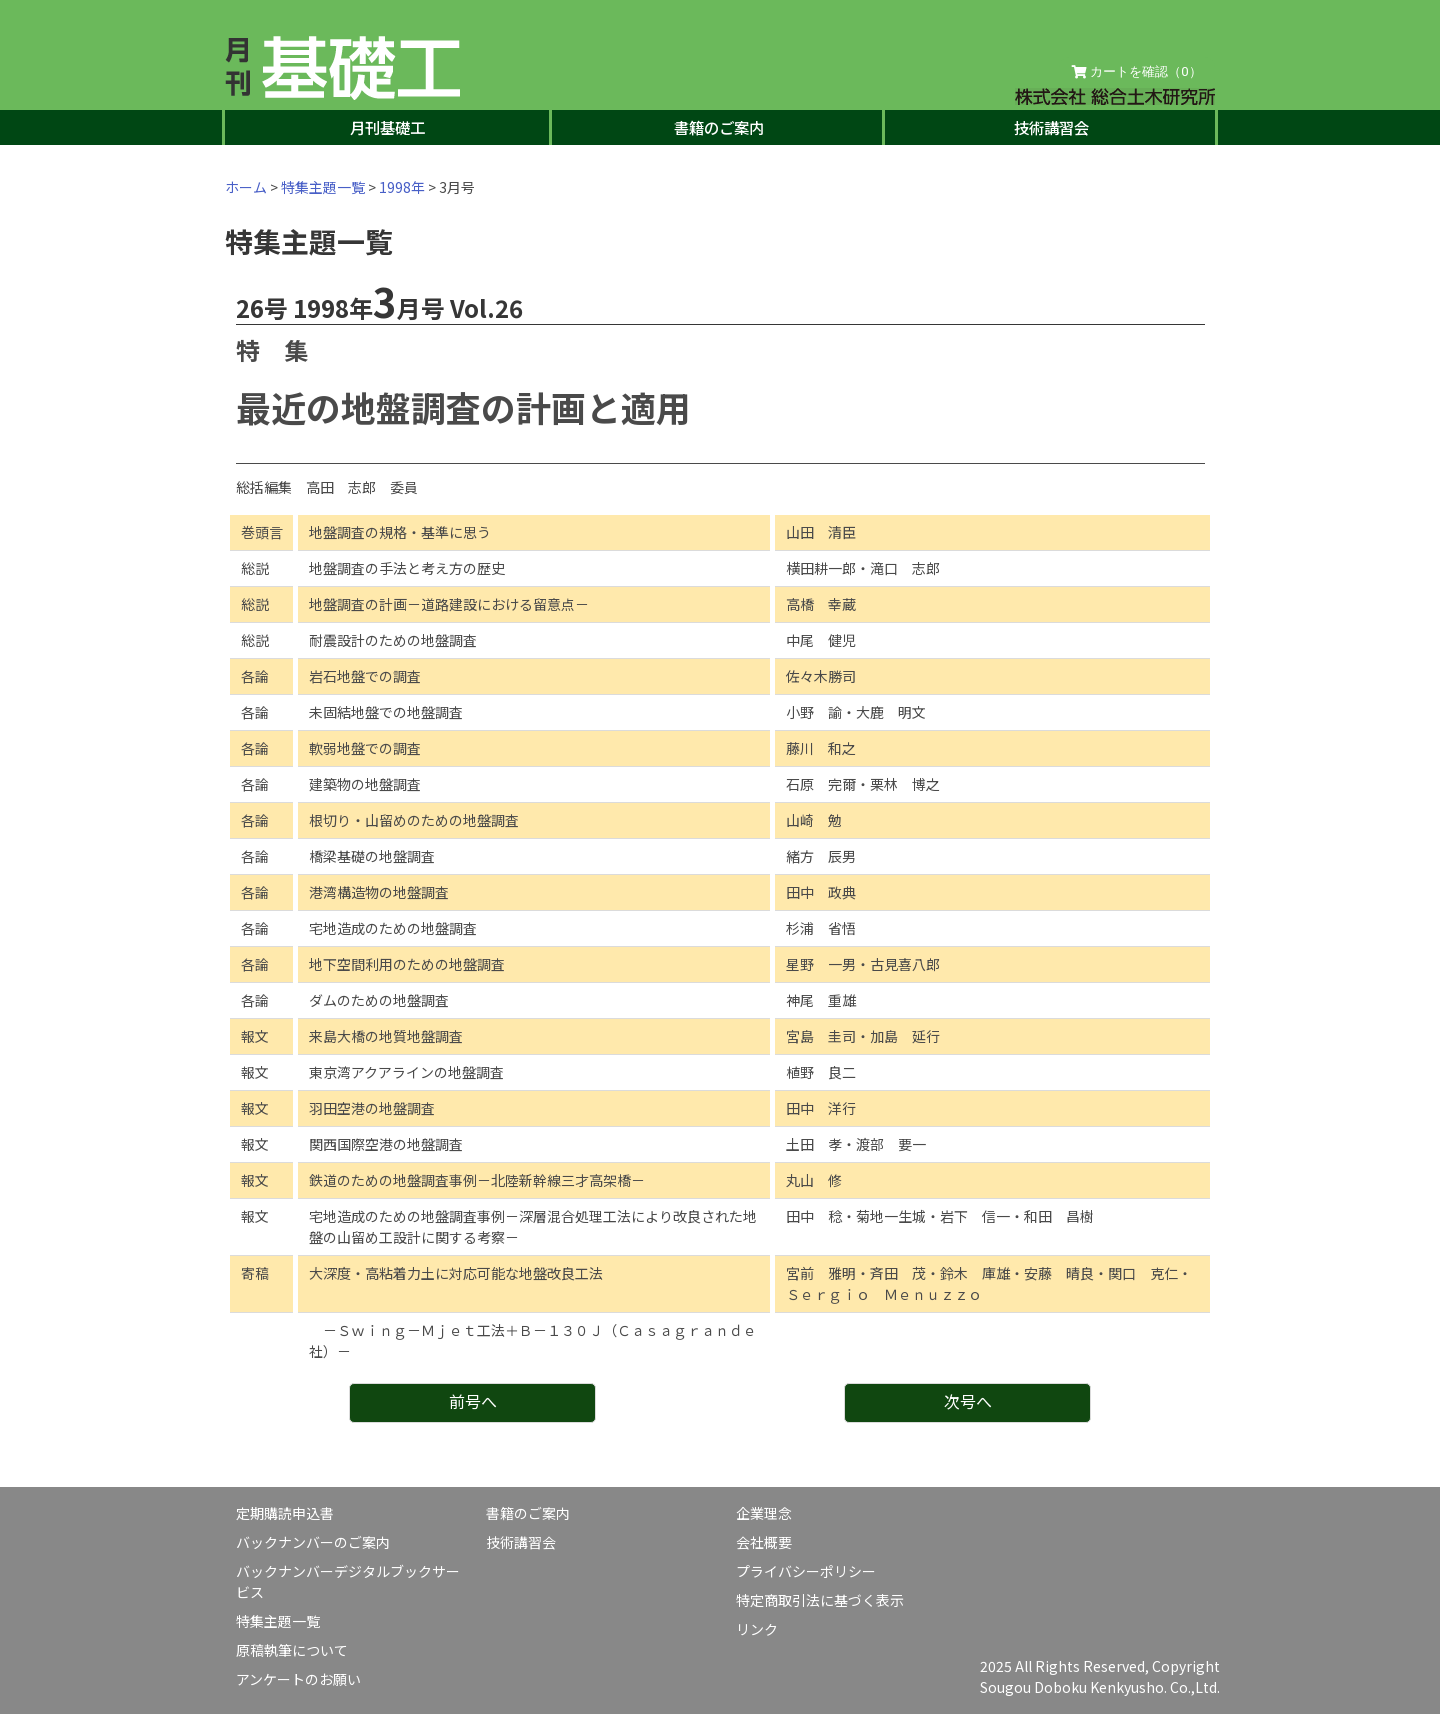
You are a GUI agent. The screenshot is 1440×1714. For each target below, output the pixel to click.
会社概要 (764, 1542)
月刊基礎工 (387, 127)
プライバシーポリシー (806, 1571)
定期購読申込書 (285, 1513)
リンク (757, 1629)
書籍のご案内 (719, 127)
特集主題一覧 (323, 187)
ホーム (246, 187)
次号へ (968, 1401)
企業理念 (764, 1513)
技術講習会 (1051, 127)
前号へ (473, 1401)
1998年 (402, 187)
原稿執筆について (292, 1650)
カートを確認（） (1137, 72)
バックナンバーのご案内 (313, 1542)
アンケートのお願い (298, 1679)
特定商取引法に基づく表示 (820, 1600)
